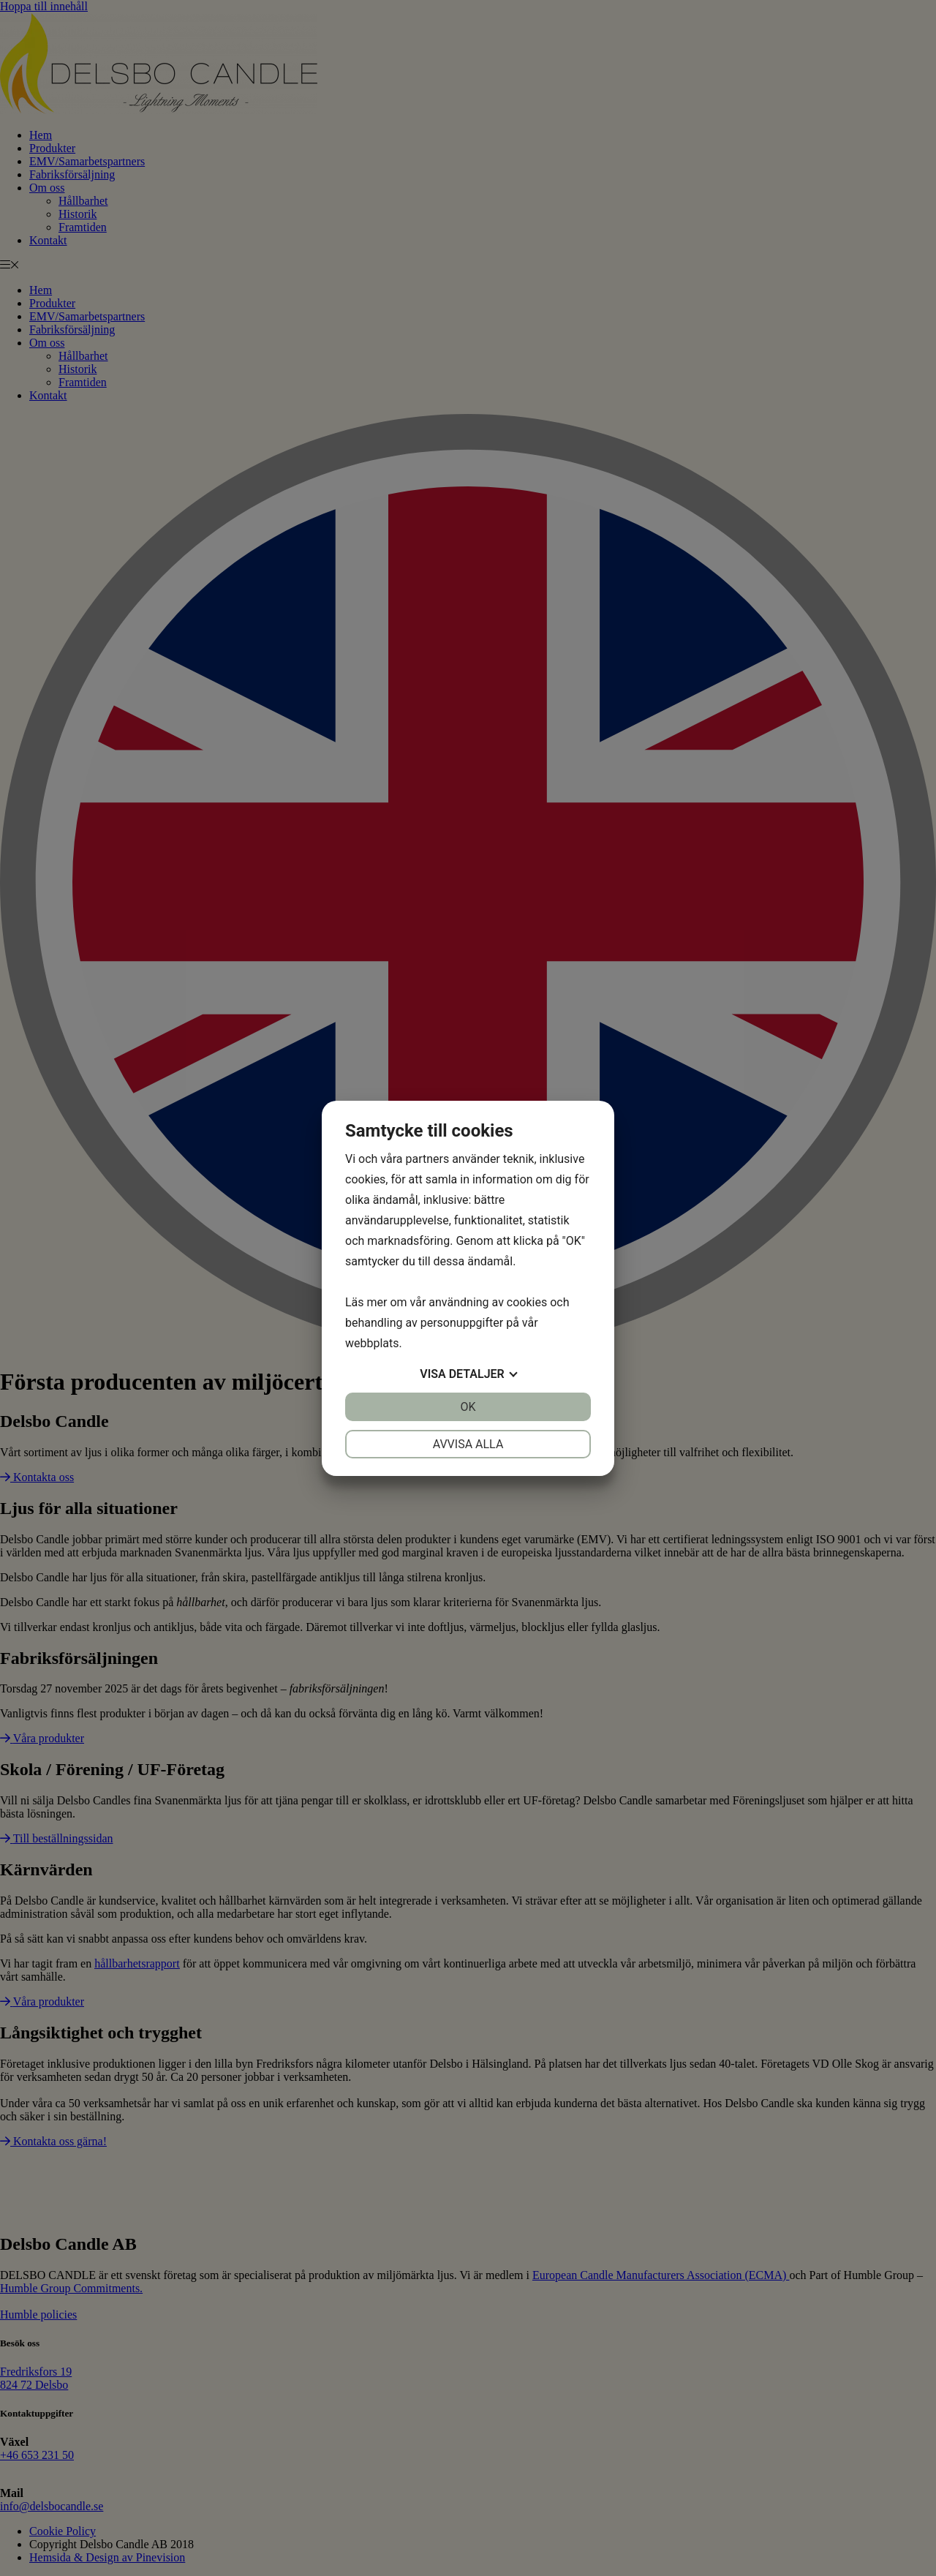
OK (467, 1407)
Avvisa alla (468, 1444)
